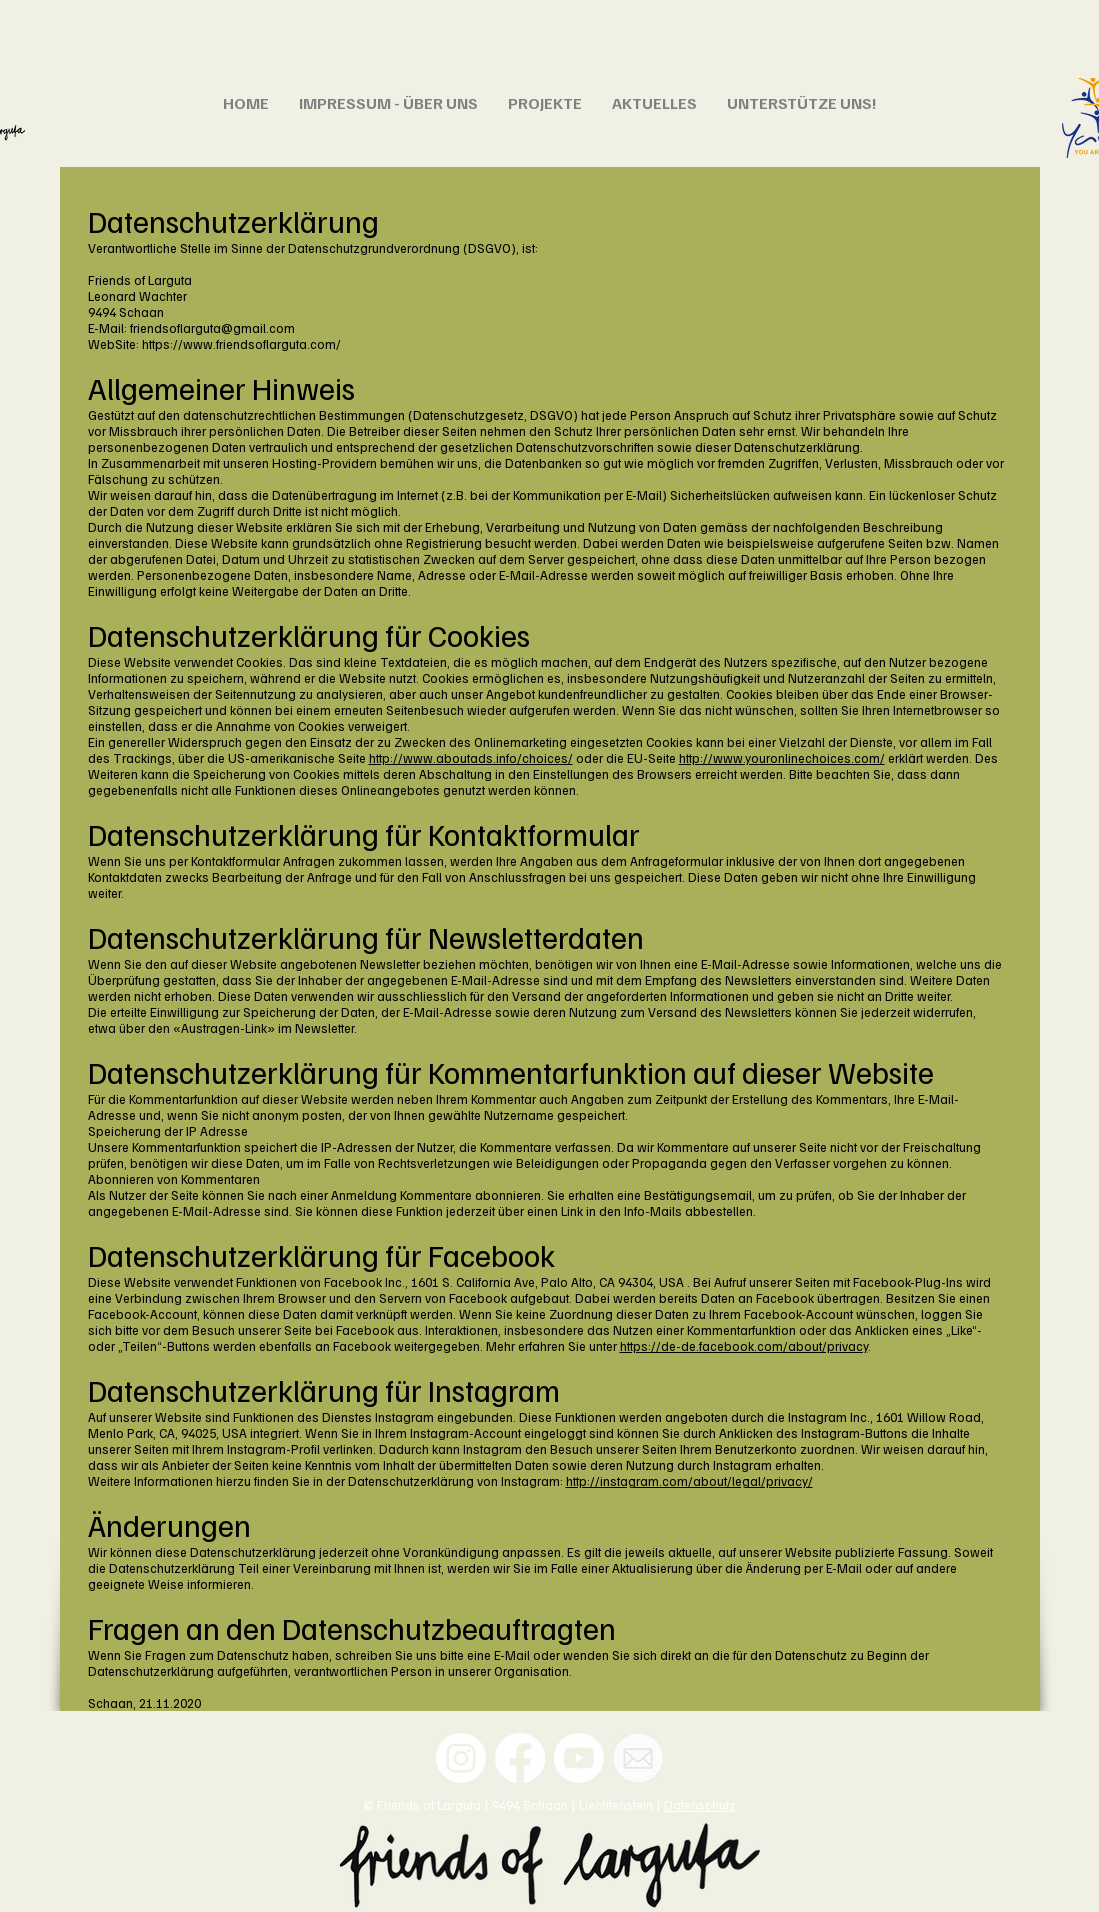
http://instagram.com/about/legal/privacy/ (689, 1481)
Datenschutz (700, 1805)
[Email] (638, 1758)
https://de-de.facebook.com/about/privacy (744, 1346)
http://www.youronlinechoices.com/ (782, 758)
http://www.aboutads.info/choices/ (471, 758)
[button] (388, 103)
